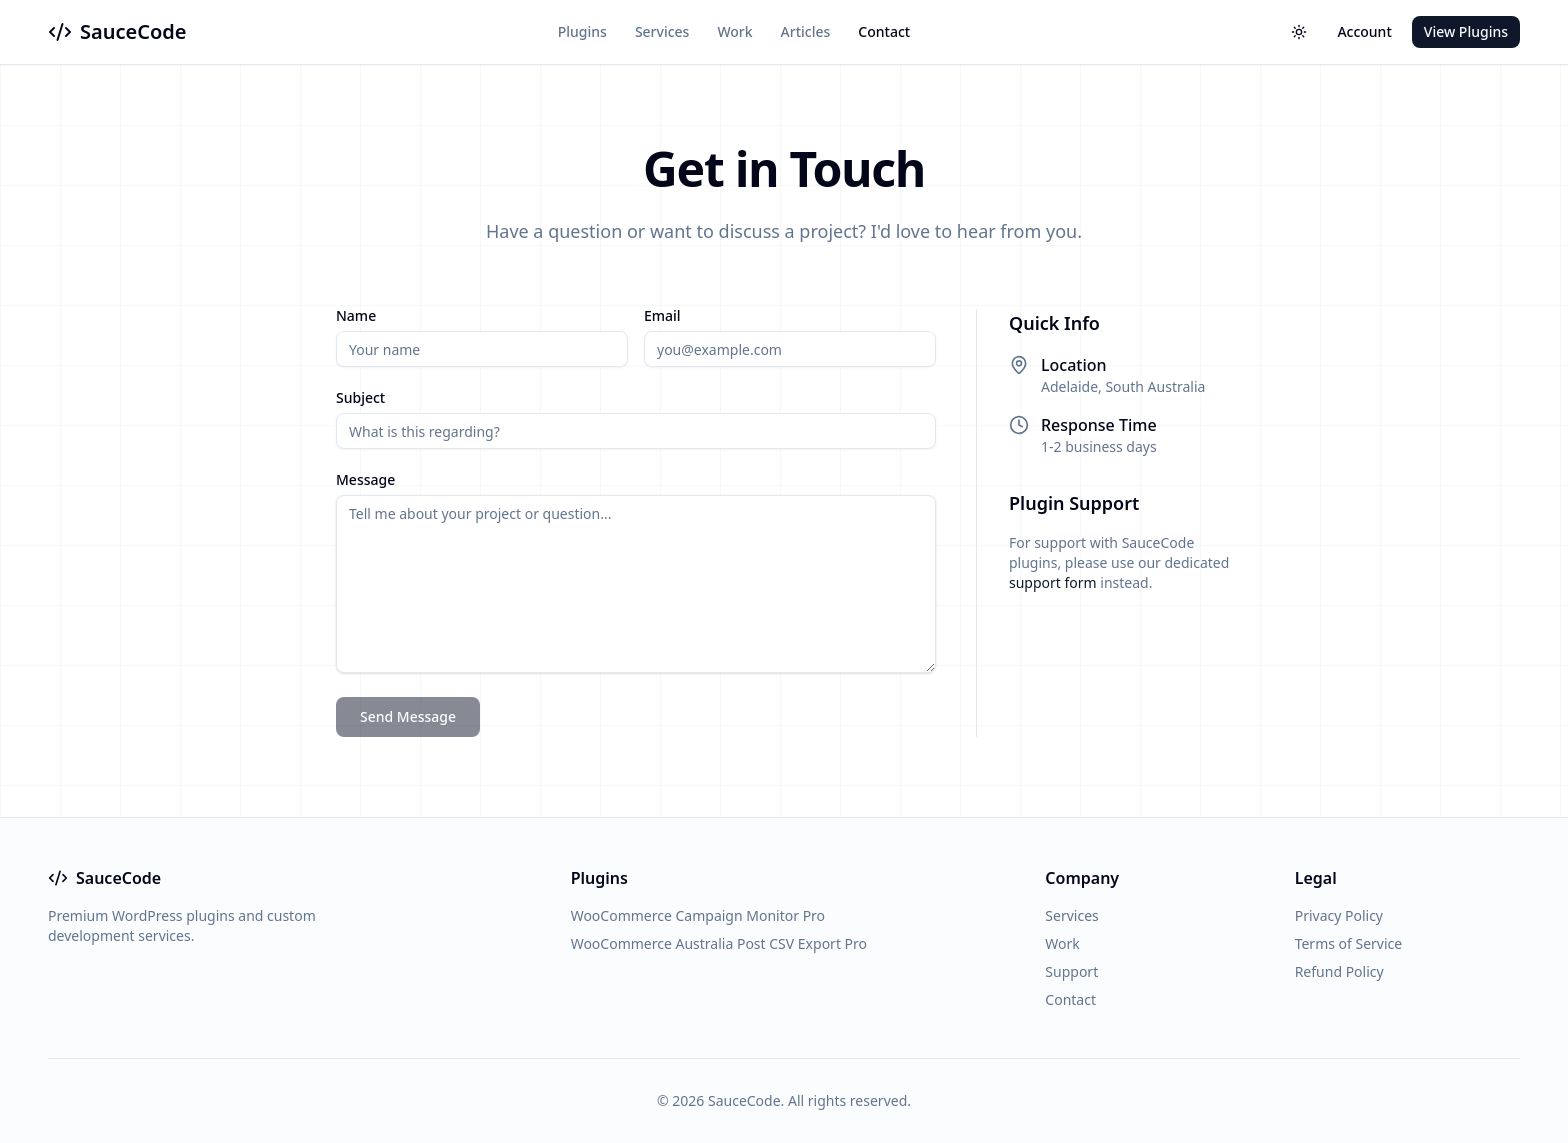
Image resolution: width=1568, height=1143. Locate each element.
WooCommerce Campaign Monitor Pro (698, 915)
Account (1364, 31)
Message (365, 480)
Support (1071, 971)
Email (662, 316)
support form (1053, 582)
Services (662, 31)
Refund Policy (1339, 971)
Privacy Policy (1339, 915)
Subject (360, 398)
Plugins (582, 31)
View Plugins (1466, 31)
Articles (806, 31)
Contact (884, 31)
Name (356, 316)
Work (734, 31)
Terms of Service (1349, 943)
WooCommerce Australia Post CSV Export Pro (719, 943)
